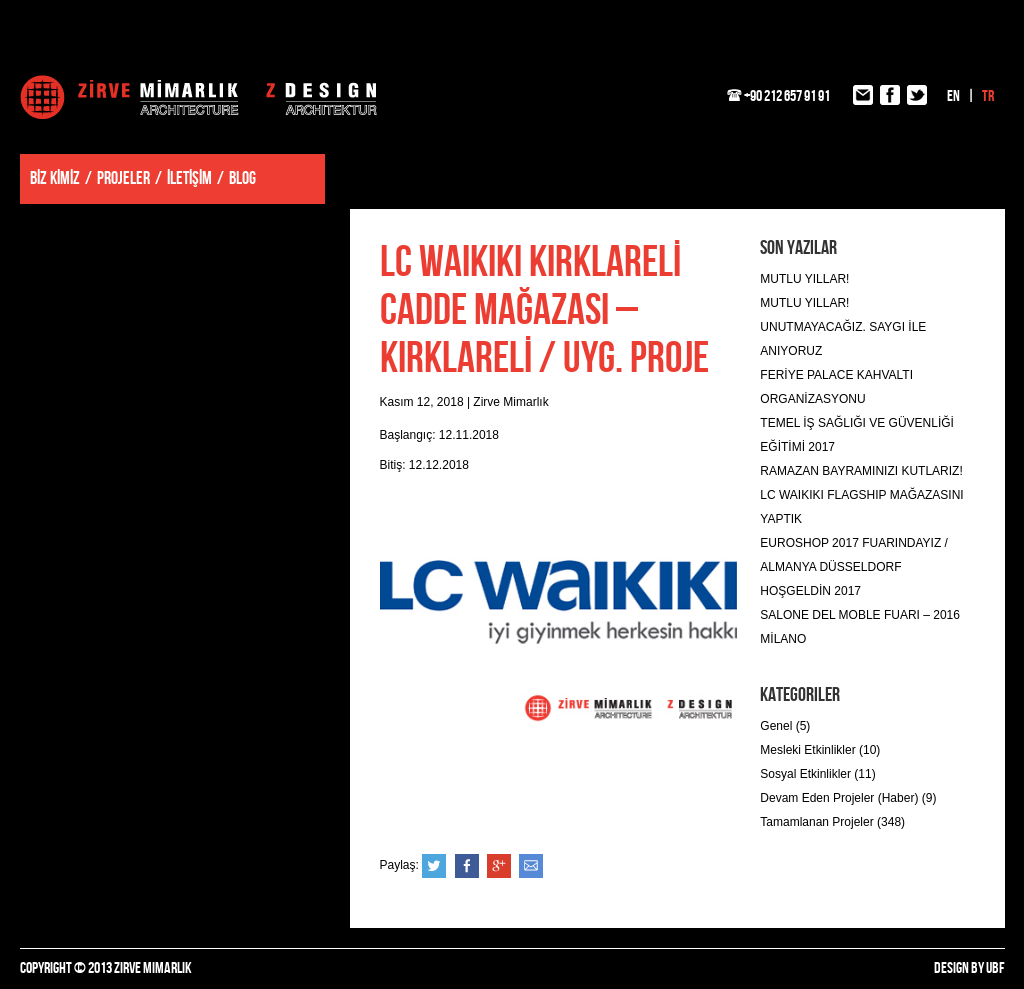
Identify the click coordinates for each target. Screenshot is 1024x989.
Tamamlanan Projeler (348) (832, 822)
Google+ (499, 866)
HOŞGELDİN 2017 (810, 591)
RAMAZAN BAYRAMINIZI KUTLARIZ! (861, 471)
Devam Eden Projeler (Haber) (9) (848, 798)
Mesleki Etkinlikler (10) (820, 750)
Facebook (467, 866)
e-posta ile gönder (531, 866)
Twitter (434, 866)
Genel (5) (785, 726)
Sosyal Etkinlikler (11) (817, 774)
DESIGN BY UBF (969, 968)
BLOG (242, 178)
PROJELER (123, 178)
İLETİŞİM (189, 178)
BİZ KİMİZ (55, 178)
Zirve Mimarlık (198, 97)
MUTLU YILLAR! (804, 279)
